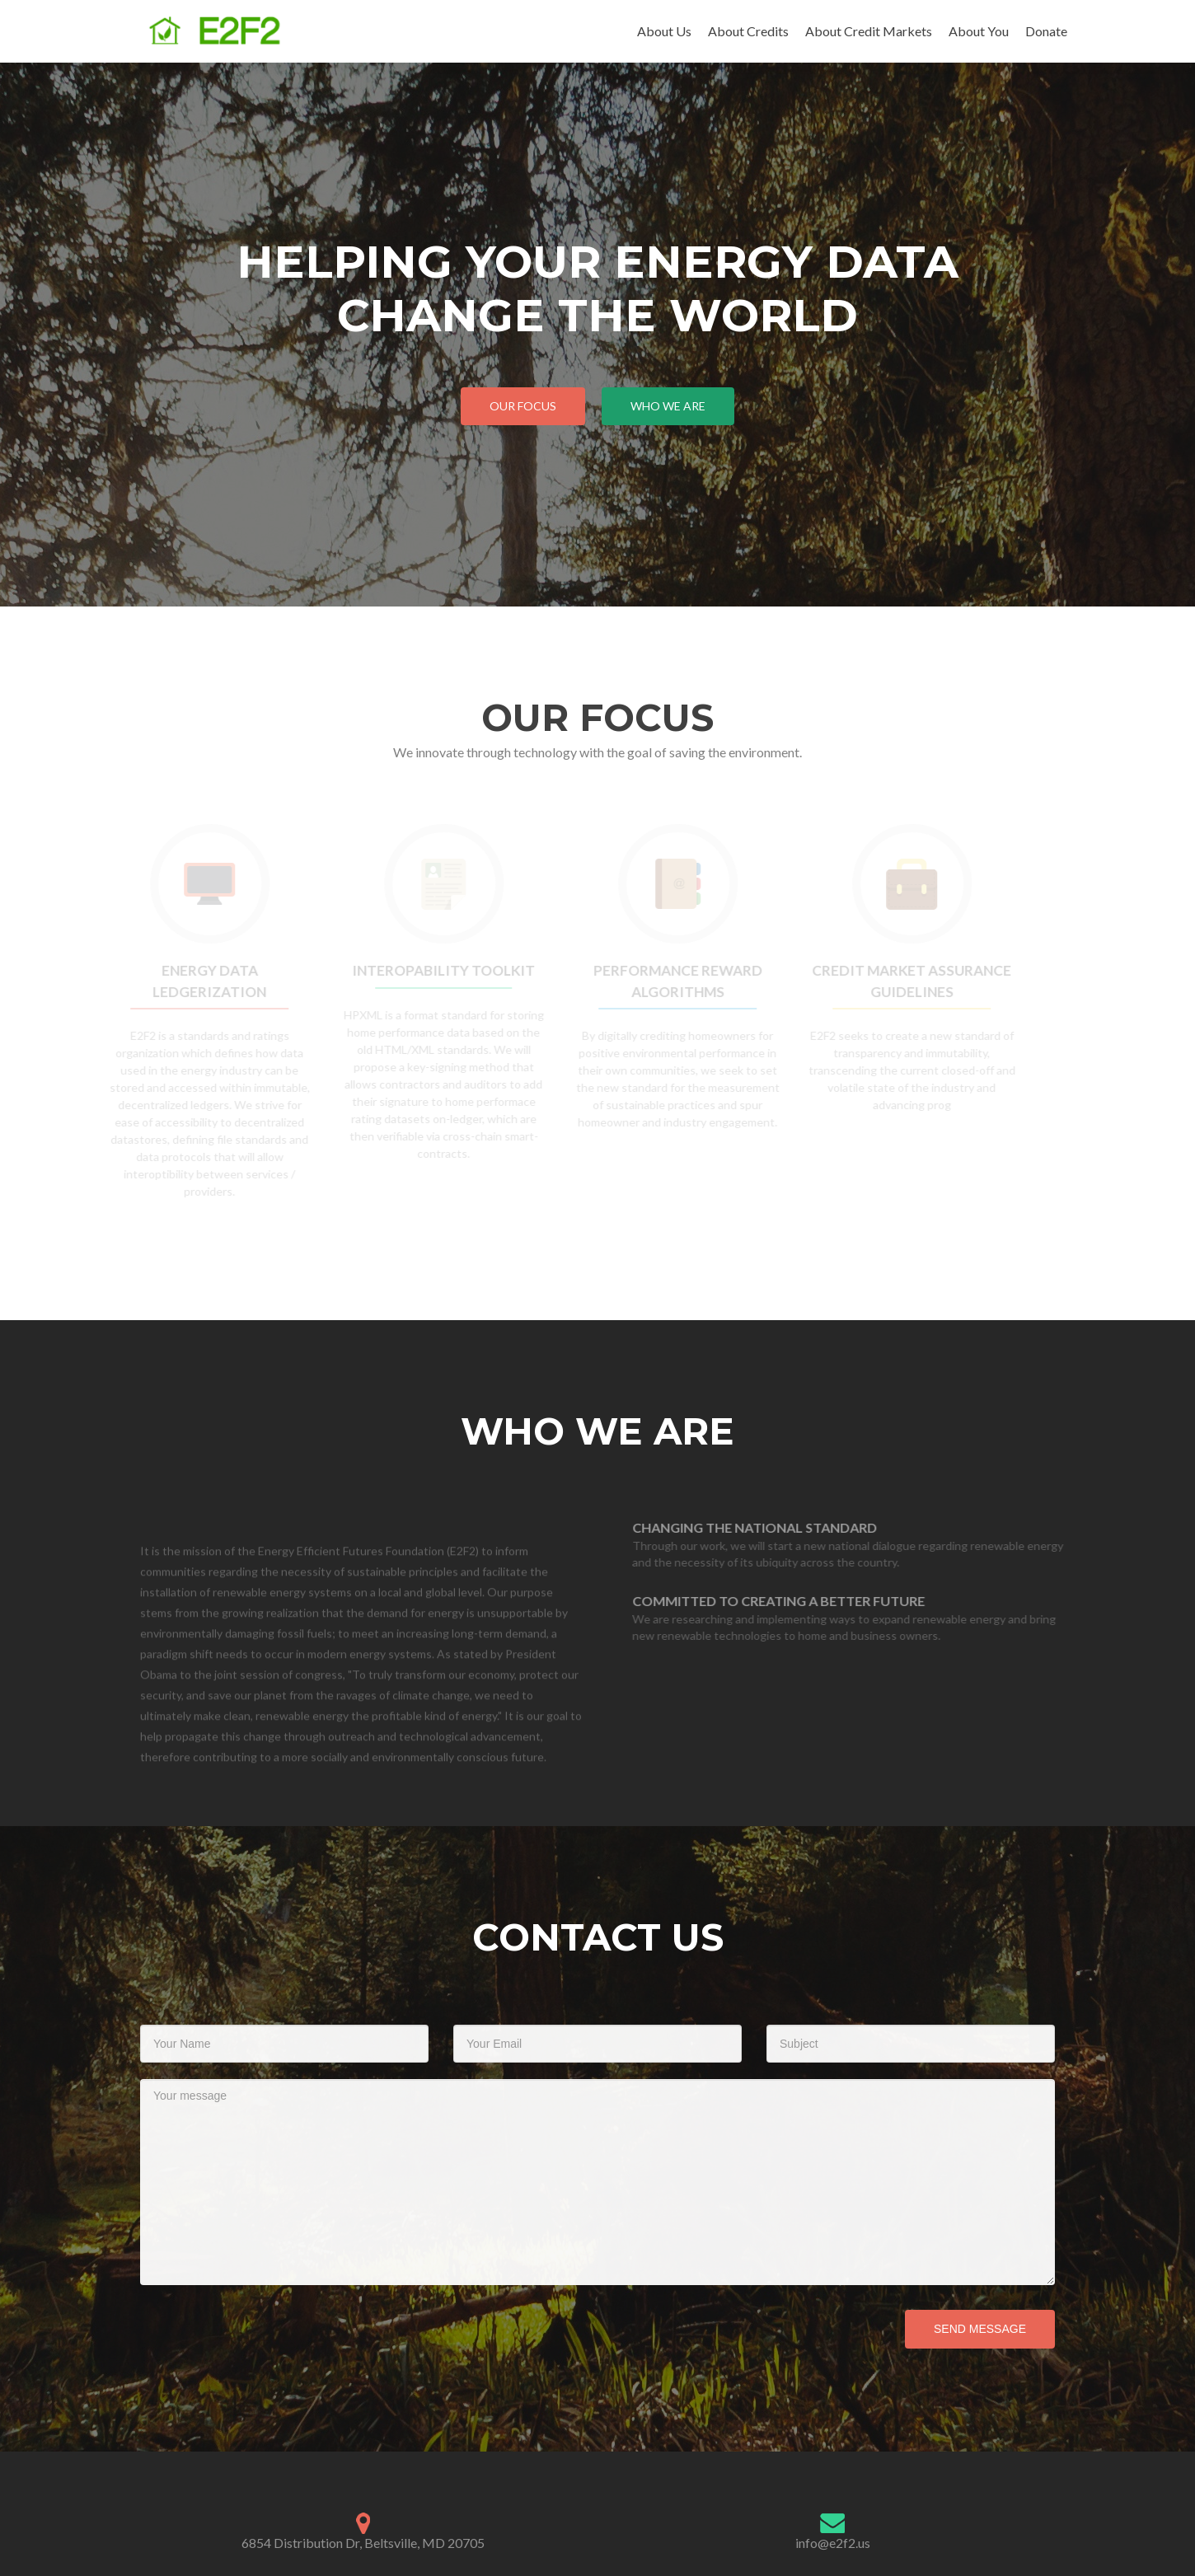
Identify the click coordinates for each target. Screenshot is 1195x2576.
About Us (664, 31)
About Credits (748, 31)
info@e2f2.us (832, 2542)
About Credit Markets (868, 31)
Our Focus (523, 406)
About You (979, 31)
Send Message (980, 2328)
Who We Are (667, 406)
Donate (1046, 31)
